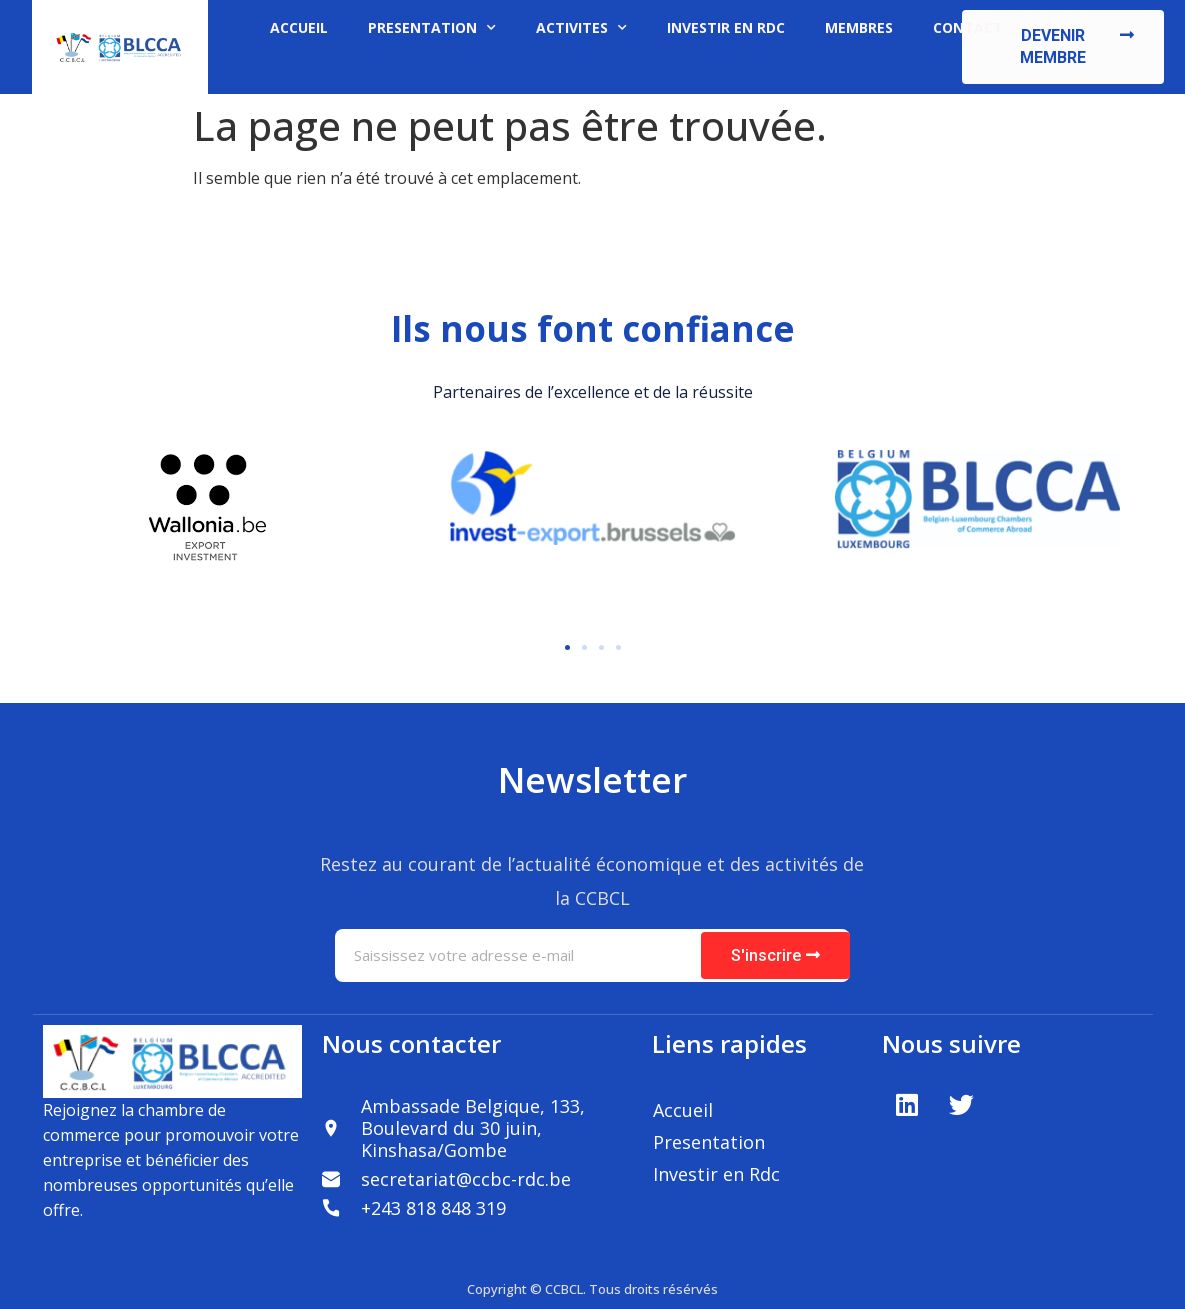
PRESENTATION (432, 28)
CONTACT (968, 27)
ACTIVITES (581, 28)
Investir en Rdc (716, 1174)
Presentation (709, 1142)
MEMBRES (859, 27)
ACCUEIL (299, 27)
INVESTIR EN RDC (726, 27)
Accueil (683, 1110)
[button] (1063, 47)
